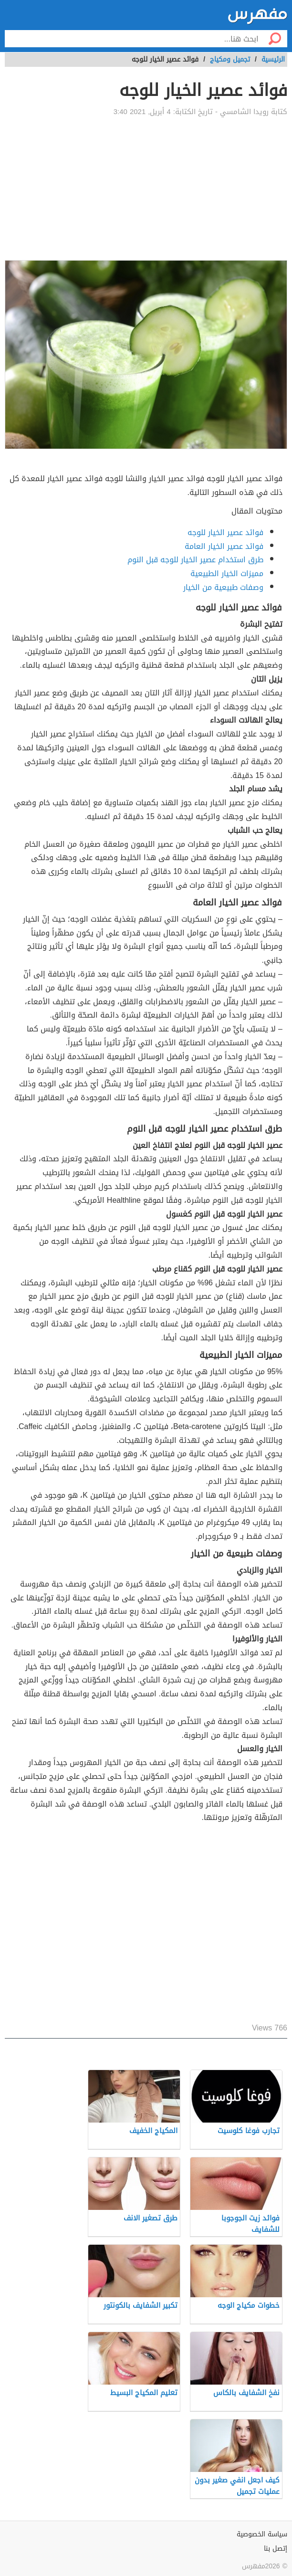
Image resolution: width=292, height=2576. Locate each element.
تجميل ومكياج (230, 59)
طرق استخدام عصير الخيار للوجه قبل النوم (195, 559)
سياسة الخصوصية (262, 2534)
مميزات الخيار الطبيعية (226, 573)
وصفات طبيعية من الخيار (223, 587)
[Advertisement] (146, 188)
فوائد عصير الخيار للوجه (225, 532)
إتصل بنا (275, 2549)
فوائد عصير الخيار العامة (224, 546)
